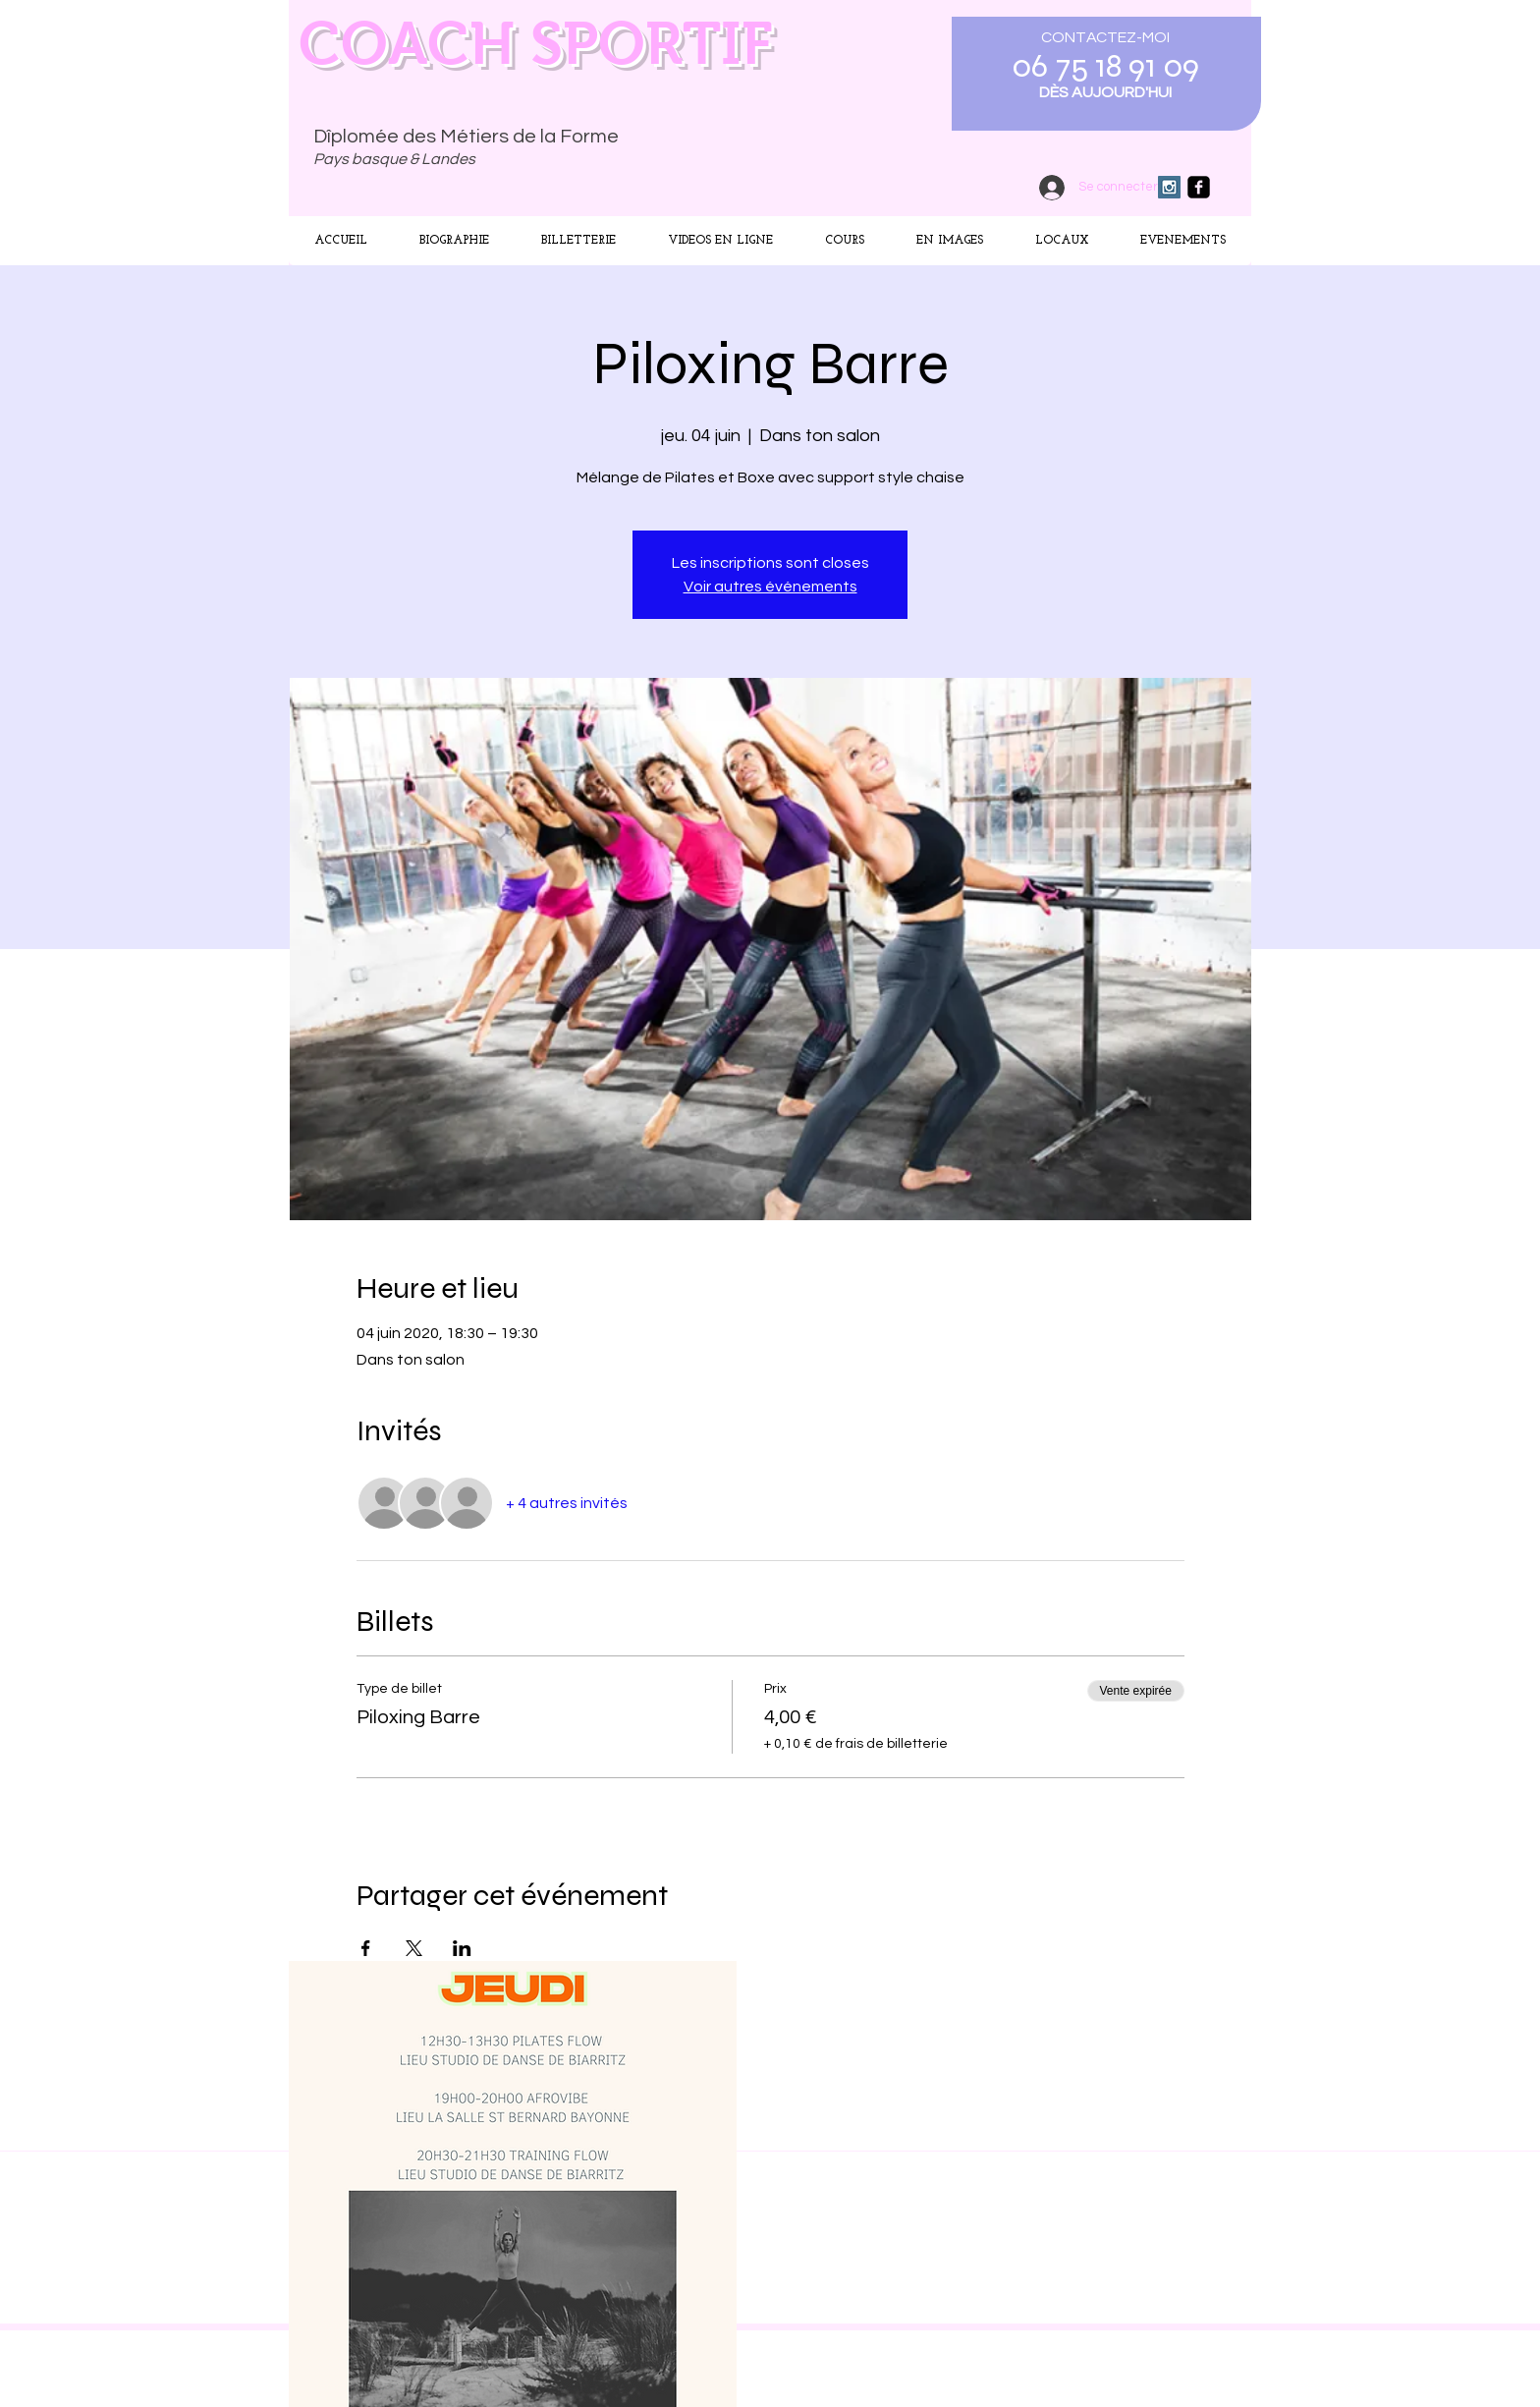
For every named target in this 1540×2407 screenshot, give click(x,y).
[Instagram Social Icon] (1169, 187)
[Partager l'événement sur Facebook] (366, 1948)
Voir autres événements (770, 586)
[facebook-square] (1198, 187)
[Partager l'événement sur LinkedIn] (462, 1948)
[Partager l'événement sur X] (414, 1948)
